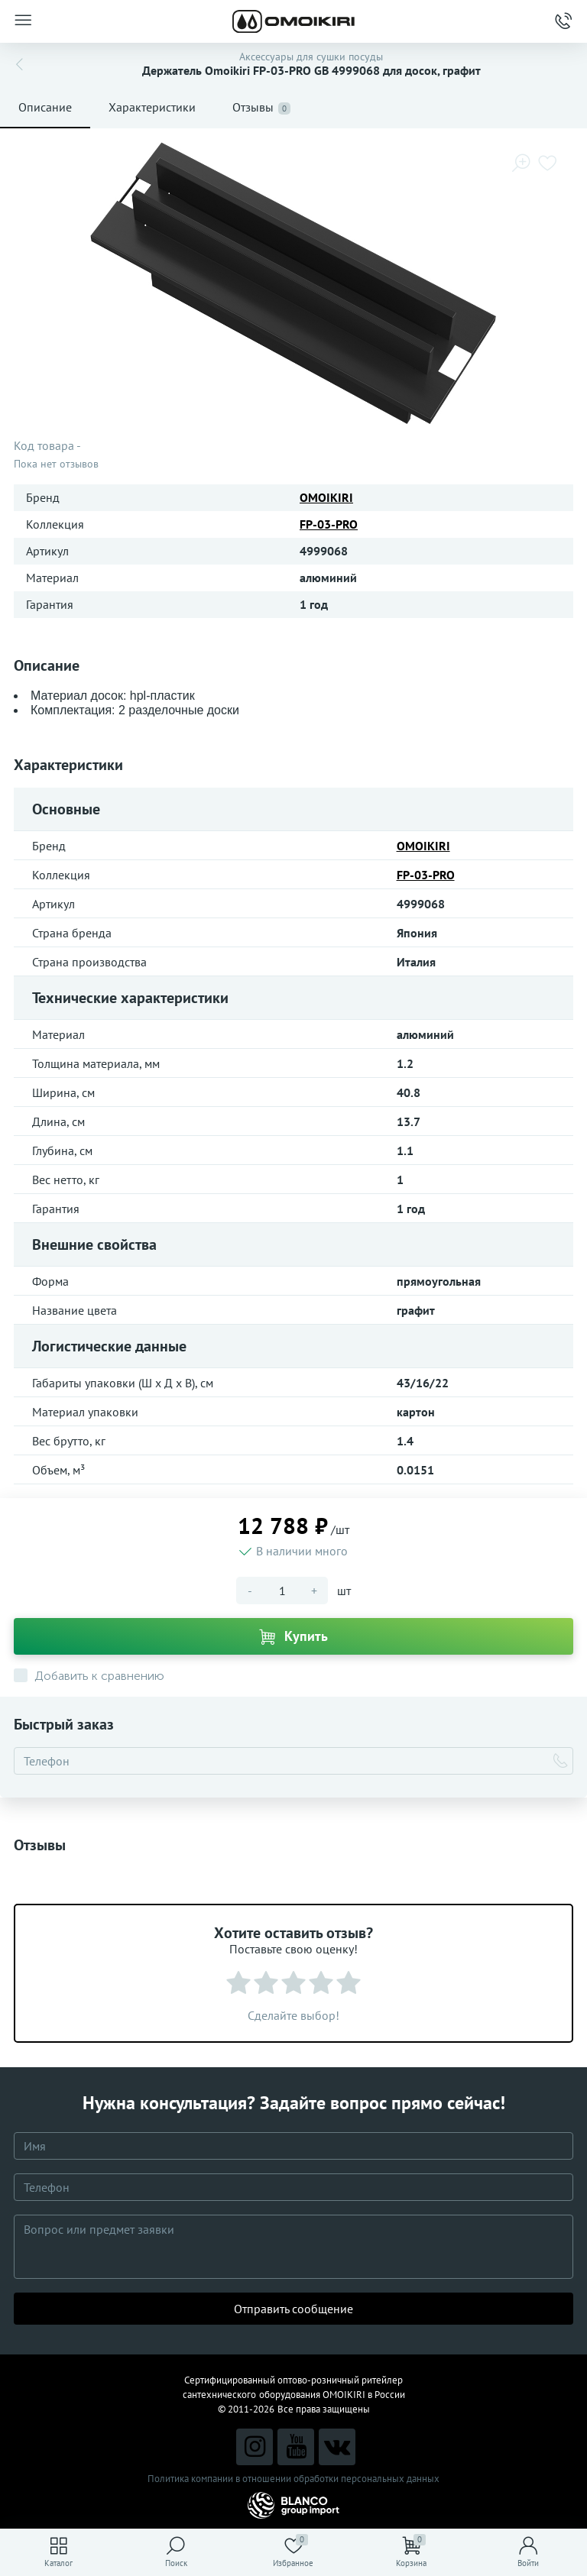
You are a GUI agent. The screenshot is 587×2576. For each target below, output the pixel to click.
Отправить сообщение (293, 2308)
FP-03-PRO (329, 524)
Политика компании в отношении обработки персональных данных (293, 2478)
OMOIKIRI (326, 497)
